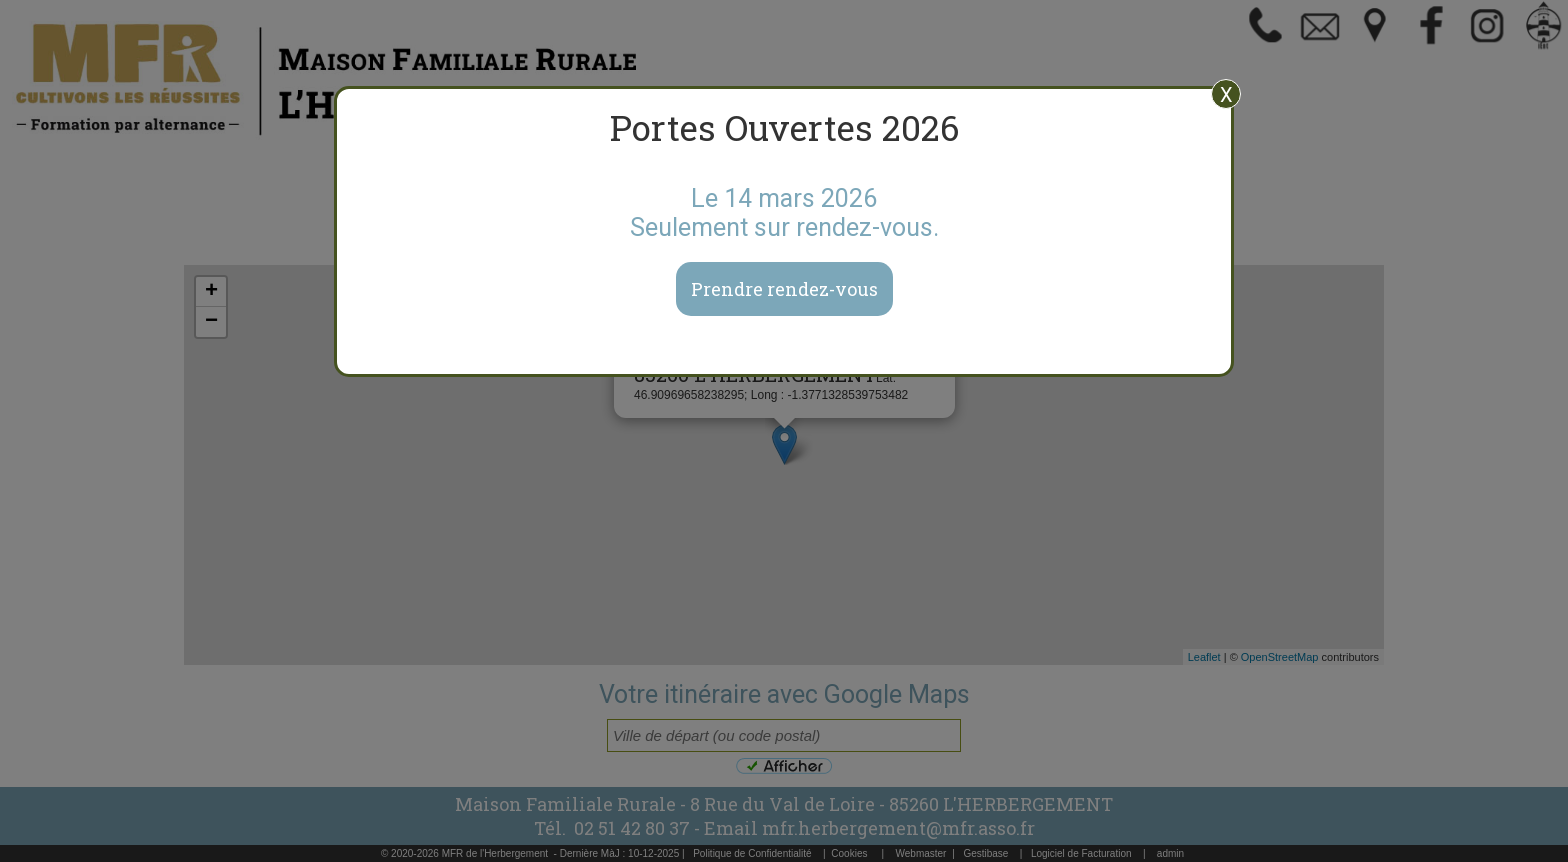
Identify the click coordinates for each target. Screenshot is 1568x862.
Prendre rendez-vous (784, 289)
